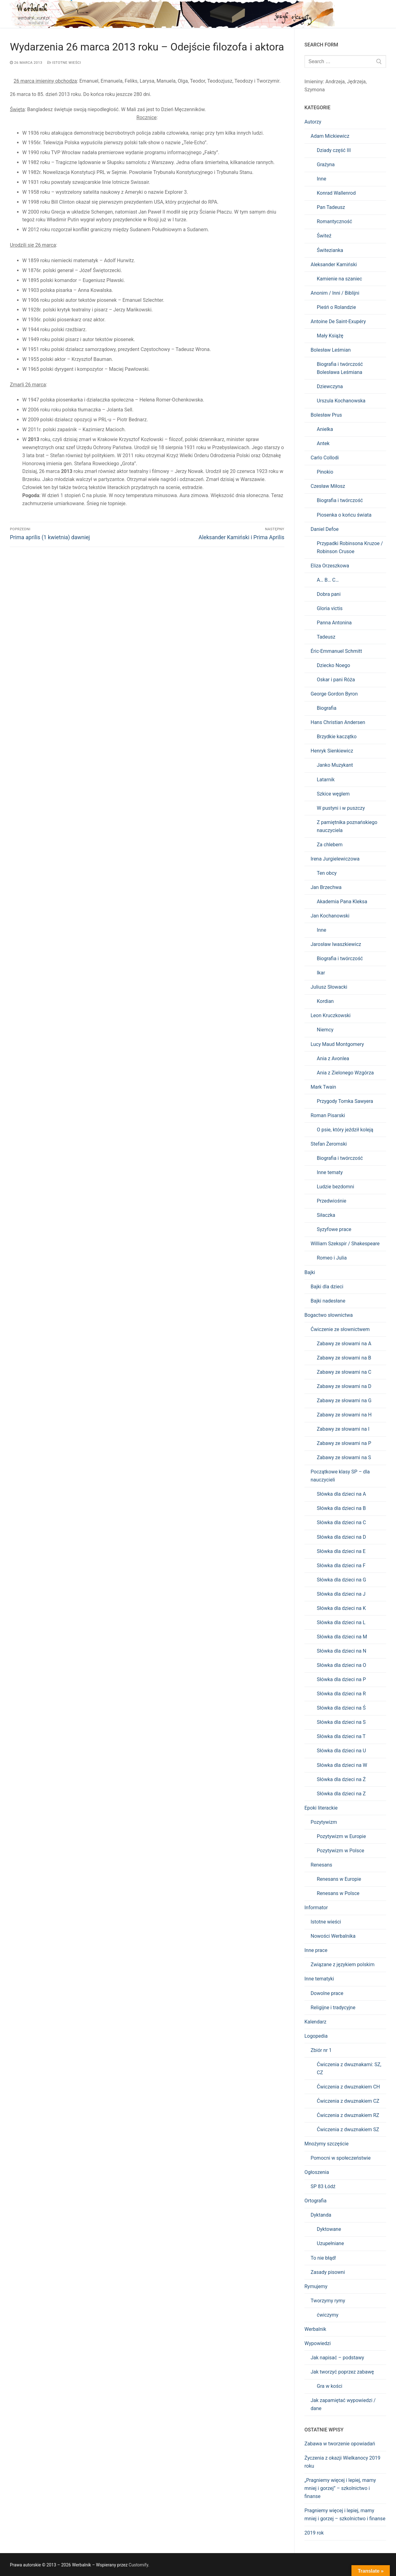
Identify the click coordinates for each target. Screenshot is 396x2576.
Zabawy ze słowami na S (344, 1457)
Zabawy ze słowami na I (343, 1429)
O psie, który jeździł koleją (345, 1130)
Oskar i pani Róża (336, 680)
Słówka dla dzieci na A (341, 1494)
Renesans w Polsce (338, 1893)
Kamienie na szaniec (339, 279)
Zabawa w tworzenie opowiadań (339, 2444)
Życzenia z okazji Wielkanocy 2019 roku (342, 2462)
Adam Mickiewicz (330, 136)
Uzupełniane (330, 2243)
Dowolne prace (327, 1993)
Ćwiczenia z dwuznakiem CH (348, 2087)
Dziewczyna (330, 386)
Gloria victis (329, 608)
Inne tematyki (319, 1979)
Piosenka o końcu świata (344, 515)
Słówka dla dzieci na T (341, 1736)
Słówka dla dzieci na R (341, 1694)
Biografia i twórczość (340, 500)
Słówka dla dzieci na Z (341, 1794)
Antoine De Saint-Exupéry (338, 321)
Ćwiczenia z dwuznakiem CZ (348, 2101)
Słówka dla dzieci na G (341, 1580)
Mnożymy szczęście (326, 2144)
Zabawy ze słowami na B (344, 1358)
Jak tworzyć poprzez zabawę (342, 2372)
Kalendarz (315, 2022)
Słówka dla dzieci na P (341, 1679)
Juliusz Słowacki (329, 987)
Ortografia (315, 2201)
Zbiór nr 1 (321, 2050)
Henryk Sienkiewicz (332, 751)
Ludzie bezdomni (335, 1187)
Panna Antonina (334, 623)
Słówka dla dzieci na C (341, 1522)
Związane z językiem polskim (342, 1964)
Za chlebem (329, 845)
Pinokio (325, 472)
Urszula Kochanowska (341, 401)
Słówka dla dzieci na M (342, 1637)
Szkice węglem (333, 794)
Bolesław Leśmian (331, 350)
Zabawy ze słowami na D (344, 1386)
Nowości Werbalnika (333, 1936)
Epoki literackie (321, 1808)
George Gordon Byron (334, 694)
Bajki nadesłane (328, 1301)
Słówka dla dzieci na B (341, 1508)
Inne (321, 179)
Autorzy (312, 122)
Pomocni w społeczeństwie (341, 2158)
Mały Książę (330, 336)
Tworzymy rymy (328, 2301)
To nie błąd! (323, 2258)
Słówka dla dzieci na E (341, 1551)
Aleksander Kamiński (334, 264)
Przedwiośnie (331, 1201)
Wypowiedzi (317, 2343)
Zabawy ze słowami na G (344, 1400)
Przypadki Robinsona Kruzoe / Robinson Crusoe (350, 547)
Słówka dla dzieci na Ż (341, 1779)
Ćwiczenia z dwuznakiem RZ (348, 2115)
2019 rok (314, 2533)
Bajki (309, 1272)
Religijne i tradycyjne (333, 2007)
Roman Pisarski (328, 1115)
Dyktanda (321, 2215)
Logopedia (316, 2036)
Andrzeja (335, 82)
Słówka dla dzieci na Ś (341, 1708)
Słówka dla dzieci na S (341, 1722)
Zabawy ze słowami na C (344, 1372)
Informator (316, 1907)
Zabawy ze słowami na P (344, 1443)
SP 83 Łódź (323, 2186)
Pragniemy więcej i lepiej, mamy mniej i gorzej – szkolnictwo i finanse (344, 2515)
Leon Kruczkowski (331, 1015)
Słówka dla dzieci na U (341, 1751)
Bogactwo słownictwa (328, 1315)
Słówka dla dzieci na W (342, 1765)
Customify (138, 2564)
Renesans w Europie (339, 1879)
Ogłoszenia (316, 2172)
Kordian (325, 1001)
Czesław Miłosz (328, 486)
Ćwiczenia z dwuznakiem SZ (348, 2129)
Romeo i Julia (332, 1258)
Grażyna (326, 164)
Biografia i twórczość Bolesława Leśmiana (340, 368)
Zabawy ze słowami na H (344, 1415)
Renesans (321, 1865)
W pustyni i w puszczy (341, 808)
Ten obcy (327, 873)
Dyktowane (329, 2229)
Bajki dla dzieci (327, 1287)
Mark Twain (323, 1087)
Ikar (321, 973)
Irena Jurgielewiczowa (335, 859)
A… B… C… (328, 580)
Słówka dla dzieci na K (341, 1608)
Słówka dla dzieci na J (341, 1594)
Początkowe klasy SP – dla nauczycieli (340, 1476)
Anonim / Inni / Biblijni (335, 293)
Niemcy (325, 1030)
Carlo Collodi (325, 458)
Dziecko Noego (333, 665)
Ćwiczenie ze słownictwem (340, 1329)
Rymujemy (315, 2286)
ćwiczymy (327, 2315)
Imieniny (313, 82)
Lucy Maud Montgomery (337, 1044)
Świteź (324, 236)
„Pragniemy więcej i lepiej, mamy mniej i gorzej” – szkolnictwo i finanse (340, 2488)
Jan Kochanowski (330, 916)
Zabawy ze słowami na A (344, 1344)
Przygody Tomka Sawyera (345, 1101)
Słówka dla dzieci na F (341, 1565)
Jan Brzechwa (326, 887)
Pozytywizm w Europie (341, 1836)
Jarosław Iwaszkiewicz (336, 944)
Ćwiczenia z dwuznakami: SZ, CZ (349, 2068)
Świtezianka (330, 250)
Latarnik (326, 780)
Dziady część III (334, 150)
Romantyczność (334, 221)
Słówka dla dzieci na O (341, 1665)
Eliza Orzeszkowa (330, 566)
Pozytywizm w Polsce (340, 1851)
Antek (323, 443)
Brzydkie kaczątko (337, 736)
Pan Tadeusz (331, 207)
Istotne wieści (64, 62)
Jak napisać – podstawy (337, 2358)
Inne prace (315, 1950)
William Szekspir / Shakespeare (345, 1244)
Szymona (314, 90)
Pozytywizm (324, 1822)
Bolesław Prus (326, 415)
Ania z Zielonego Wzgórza (345, 1073)
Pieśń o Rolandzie (336, 307)
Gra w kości (329, 2386)
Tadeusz (326, 637)
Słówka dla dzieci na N (341, 1651)
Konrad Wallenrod (336, 193)
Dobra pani (329, 594)
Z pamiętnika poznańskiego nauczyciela (347, 826)
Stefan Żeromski (329, 1144)
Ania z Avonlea (333, 1058)
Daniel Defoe (324, 529)
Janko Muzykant (335, 765)
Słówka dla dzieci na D (341, 1537)
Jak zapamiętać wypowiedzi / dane (343, 2404)
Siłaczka (326, 1215)
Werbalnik (315, 2329)
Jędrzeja (356, 82)
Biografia (326, 708)
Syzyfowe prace (334, 1229)
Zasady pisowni (328, 2272)
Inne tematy (330, 1172)
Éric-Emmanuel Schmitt (336, 651)
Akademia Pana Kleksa (342, 901)
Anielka (325, 429)
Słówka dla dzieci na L (341, 1622)
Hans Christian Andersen (338, 722)
